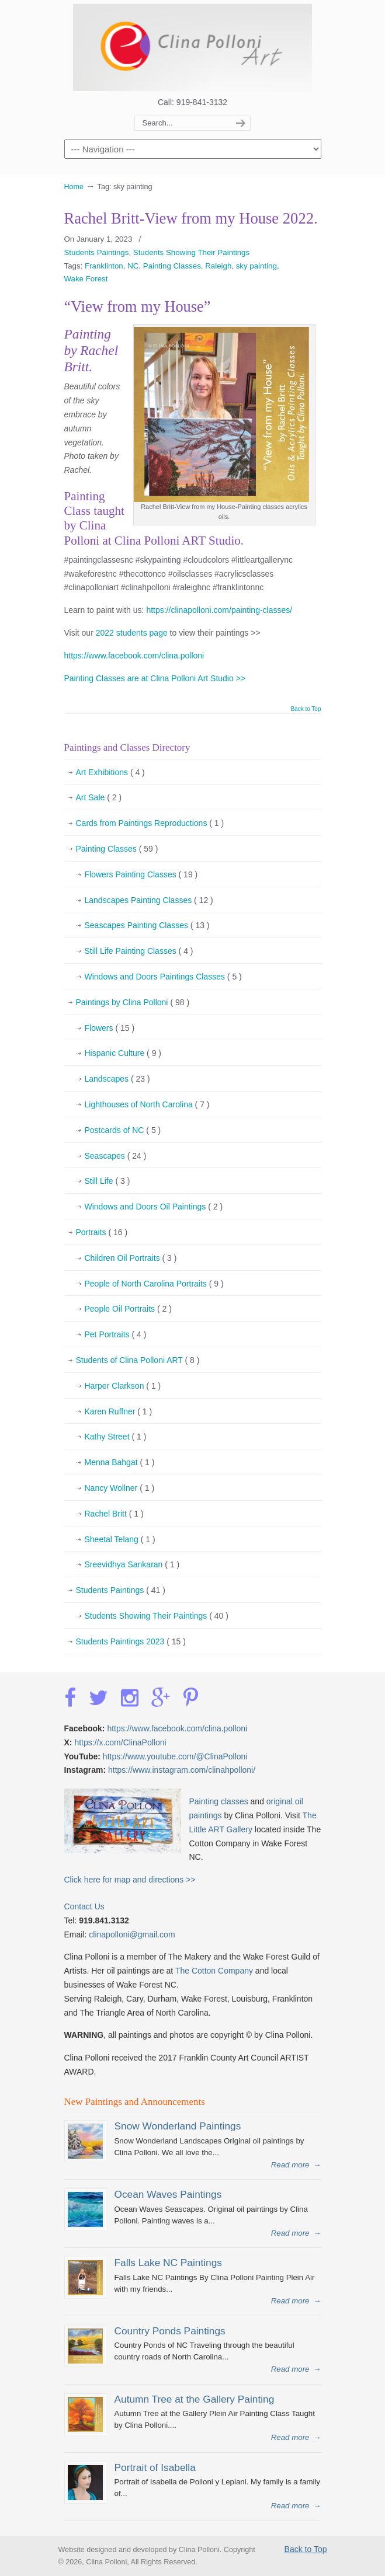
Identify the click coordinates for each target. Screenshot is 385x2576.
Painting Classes (172, 266)
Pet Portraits (116, 1335)
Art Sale (99, 798)
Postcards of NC (123, 1131)
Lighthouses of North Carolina (147, 1105)
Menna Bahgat (120, 1463)
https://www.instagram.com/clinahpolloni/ (181, 1770)
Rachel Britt (114, 1514)
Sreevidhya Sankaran (132, 1565)
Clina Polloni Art (192, 47)
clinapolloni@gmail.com (132, 1934)
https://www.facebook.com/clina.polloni (134, 655)
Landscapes (117, 1079)
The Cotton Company (214, 1970)
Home (74, 187)
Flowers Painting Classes (141, 875)
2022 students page (132, 632)
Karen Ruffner (118, 1412)
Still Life (107, 1181)
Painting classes (218, 1801)
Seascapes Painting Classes (147, 926)
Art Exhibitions (110, 773)
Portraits (102, 1233)
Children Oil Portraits (131, 1259)
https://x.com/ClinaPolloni (120, 1742)
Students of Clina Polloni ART (138, 1361)
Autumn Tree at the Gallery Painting (195, 2399)
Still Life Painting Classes (139, 951)
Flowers (110, 1029)
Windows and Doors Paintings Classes (163, 977)
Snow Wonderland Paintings (178, 2126)
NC (132, 266)
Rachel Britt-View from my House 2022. (191, 218)
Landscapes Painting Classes (149, 901)
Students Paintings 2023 (131, 1642)
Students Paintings (96, 252)
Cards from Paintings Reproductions (150, 824)
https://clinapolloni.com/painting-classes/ (219, 610)
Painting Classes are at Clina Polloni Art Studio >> (155, 678)
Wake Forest (86, 278)
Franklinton (104, 266)
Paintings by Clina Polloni (133, 1003)
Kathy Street (116, 1437)
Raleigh (218, 266)
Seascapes (116, 1156)
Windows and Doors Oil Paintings (154, 1207)
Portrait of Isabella (155, 2467)
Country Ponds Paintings (170, 2331)
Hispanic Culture (123, 1054)
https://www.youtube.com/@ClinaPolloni (175, 1756)
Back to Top (305, 709)
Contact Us (84, 1906)
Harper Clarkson (123, 1386)
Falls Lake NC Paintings (168, 2262)
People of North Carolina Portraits (154, 1284)
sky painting (256, 266)
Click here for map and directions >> (130, 1879)
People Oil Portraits (128, 1309)
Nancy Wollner (120, 1489)
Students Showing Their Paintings (191, 252)
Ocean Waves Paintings (168, 2194)
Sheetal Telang (120, 1540)
